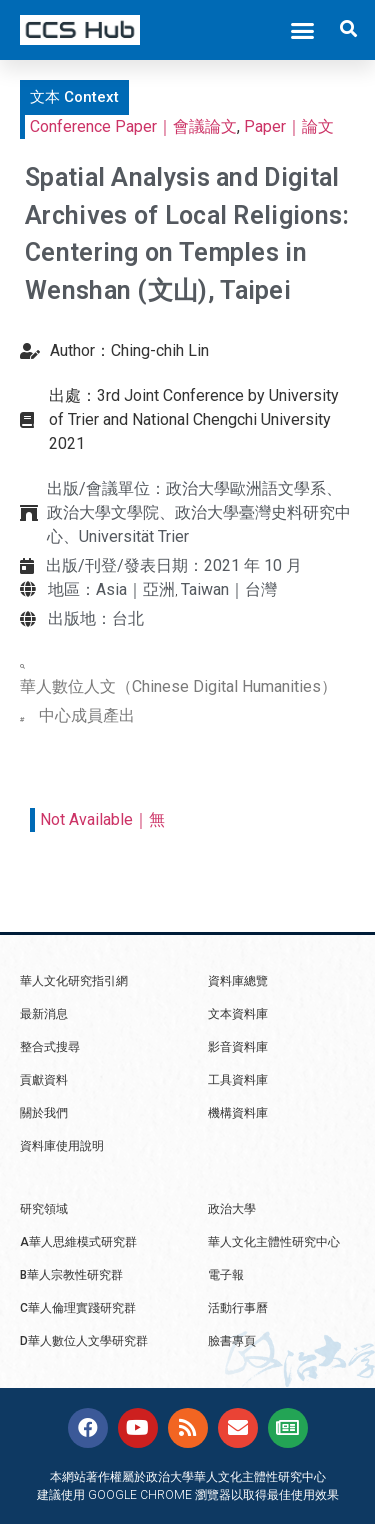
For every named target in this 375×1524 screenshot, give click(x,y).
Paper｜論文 (289, 126)
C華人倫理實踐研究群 (78, 1308)
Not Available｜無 (102, 819)
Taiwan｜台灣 (229, 589)
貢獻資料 (44, 1080)
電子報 (226, 1275)
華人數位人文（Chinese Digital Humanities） (178, 686)
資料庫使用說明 (62, 1146)
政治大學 (232, 1209)
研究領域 (44, 1209)
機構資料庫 (238, 1113)
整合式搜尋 (50, 1047)
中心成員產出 (87, 715)
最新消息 (44, 1014)
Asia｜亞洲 (135, 589)
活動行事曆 (238, 1308)
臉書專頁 (232, 1341)
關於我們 (44, 1113)
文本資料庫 (238, 1014)
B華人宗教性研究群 (71, 1275)
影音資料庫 (238, 1047)
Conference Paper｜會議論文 (133, 126)
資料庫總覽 (238, 981)
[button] (303, 30)
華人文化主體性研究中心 (274, 1242)
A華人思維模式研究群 (78, 1242)
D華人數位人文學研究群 (84, 1341)
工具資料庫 (238, 1080)
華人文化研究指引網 (74, 981)
